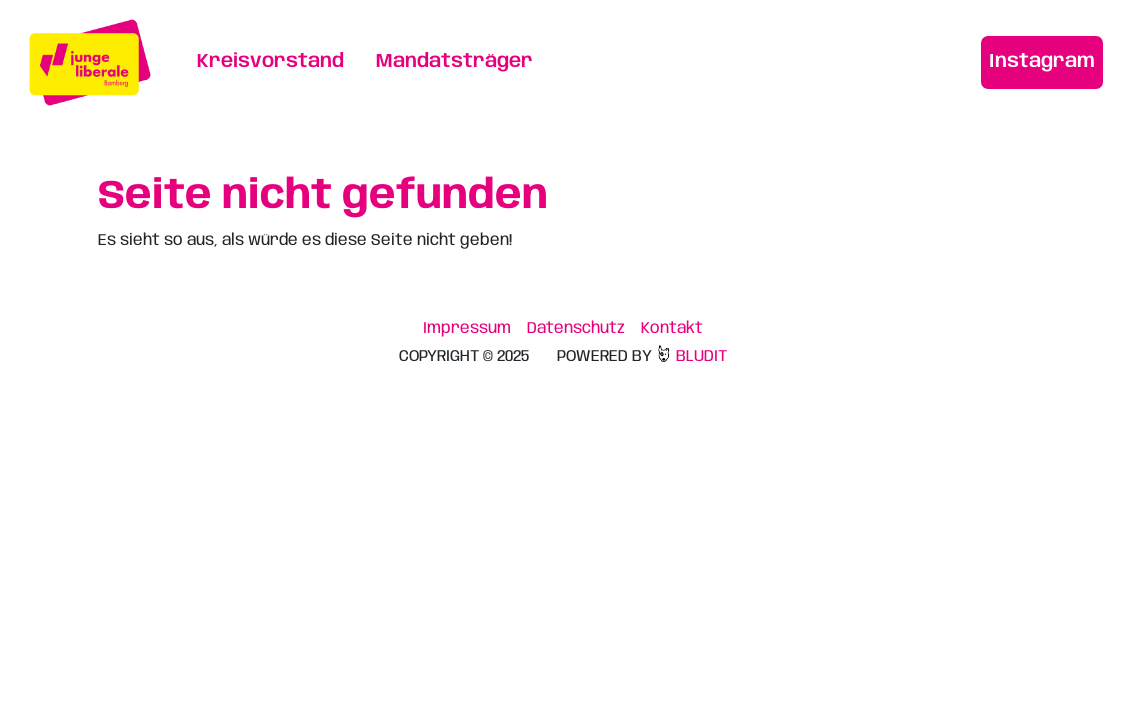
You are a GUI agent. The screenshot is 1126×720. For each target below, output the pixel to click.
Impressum (467, 328)
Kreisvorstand (270, 62)
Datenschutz (576, 328)
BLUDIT (691, 356)
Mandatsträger (454, 62)
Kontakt (672, 328)
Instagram (1042, 62)
